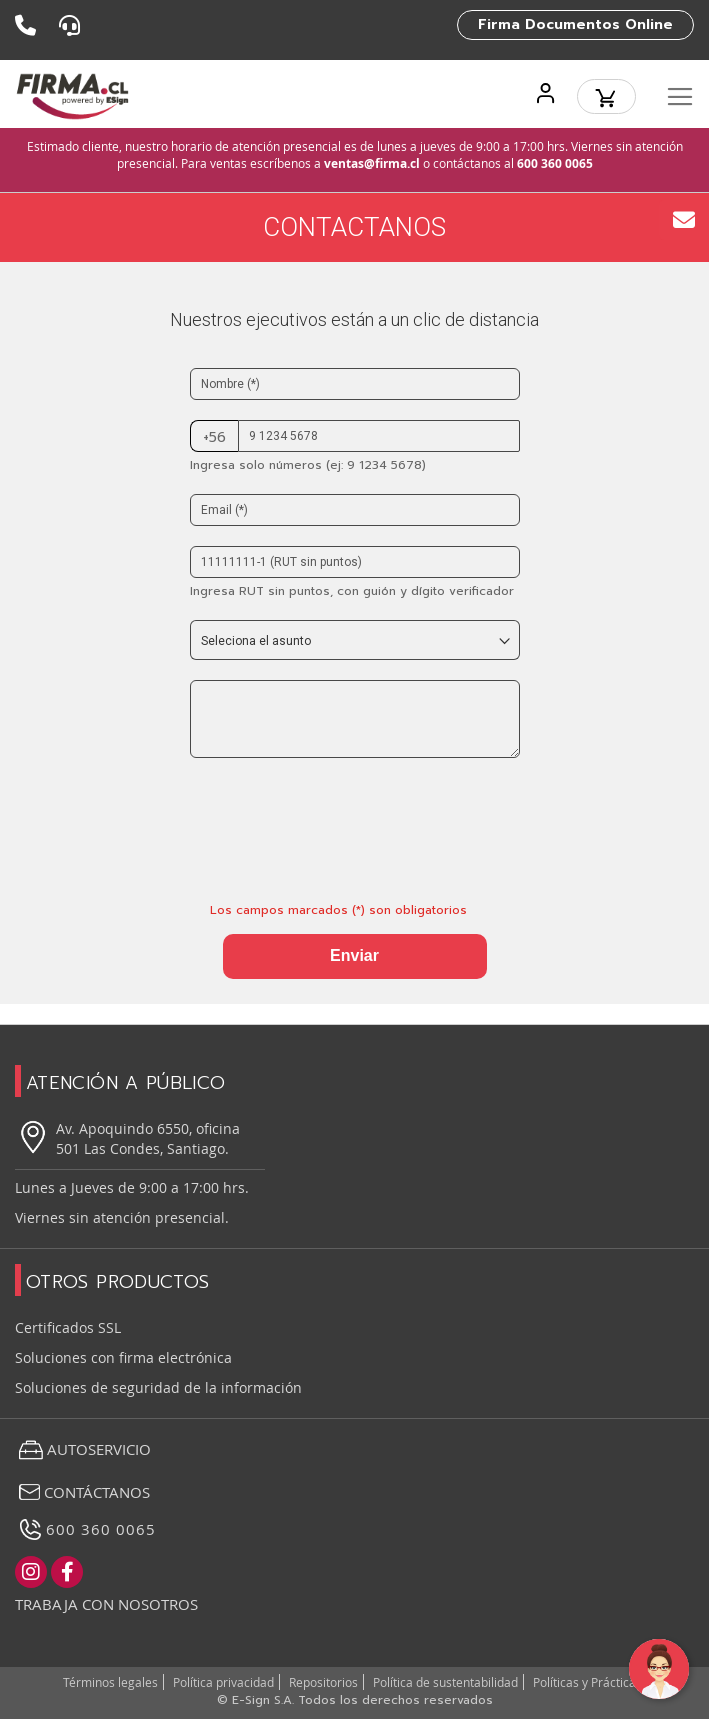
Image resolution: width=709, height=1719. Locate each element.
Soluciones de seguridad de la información (158, 1387)
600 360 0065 (555, 163)
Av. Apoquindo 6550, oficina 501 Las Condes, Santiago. (127, 1138)
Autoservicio (83, 1450)
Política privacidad (223, 1682)
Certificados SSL (68, 1327)
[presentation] (342, 823)
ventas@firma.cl (372, 163)
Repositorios (323, 1682)
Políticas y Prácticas (587, 1682)
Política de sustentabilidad (445, 1682)
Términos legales (110, 1682)
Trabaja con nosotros (106, 1604)
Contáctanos (82, 1492)
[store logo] (72, 96)
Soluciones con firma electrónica (123, 1357)
